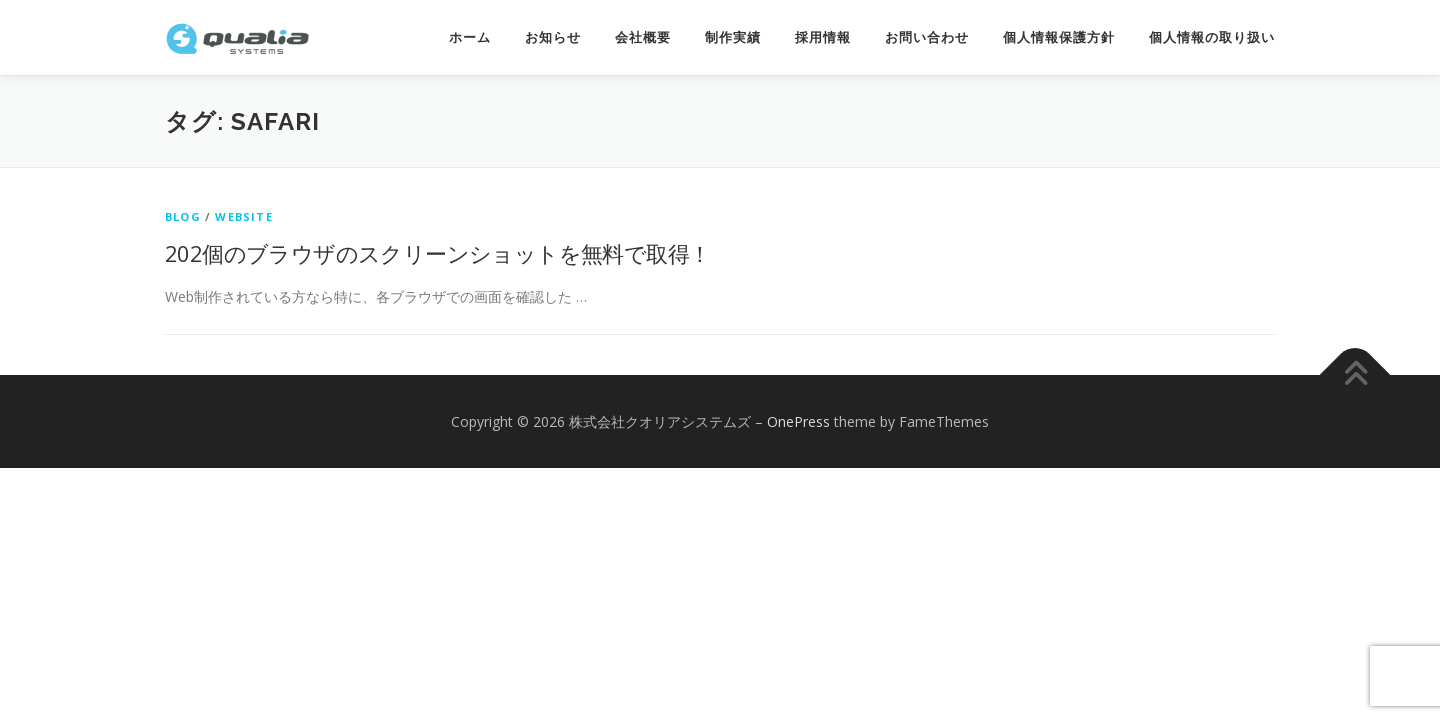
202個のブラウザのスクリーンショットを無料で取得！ (437, 253)
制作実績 (733, 37)
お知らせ (553, 37)
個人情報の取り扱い (1212, 37)
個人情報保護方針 (1059, 37)
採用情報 (823, 37)
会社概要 (643, 37)
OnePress (798, 421)
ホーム (470, 37)
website (243, 216)
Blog (183, 216)
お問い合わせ (927, 37)
